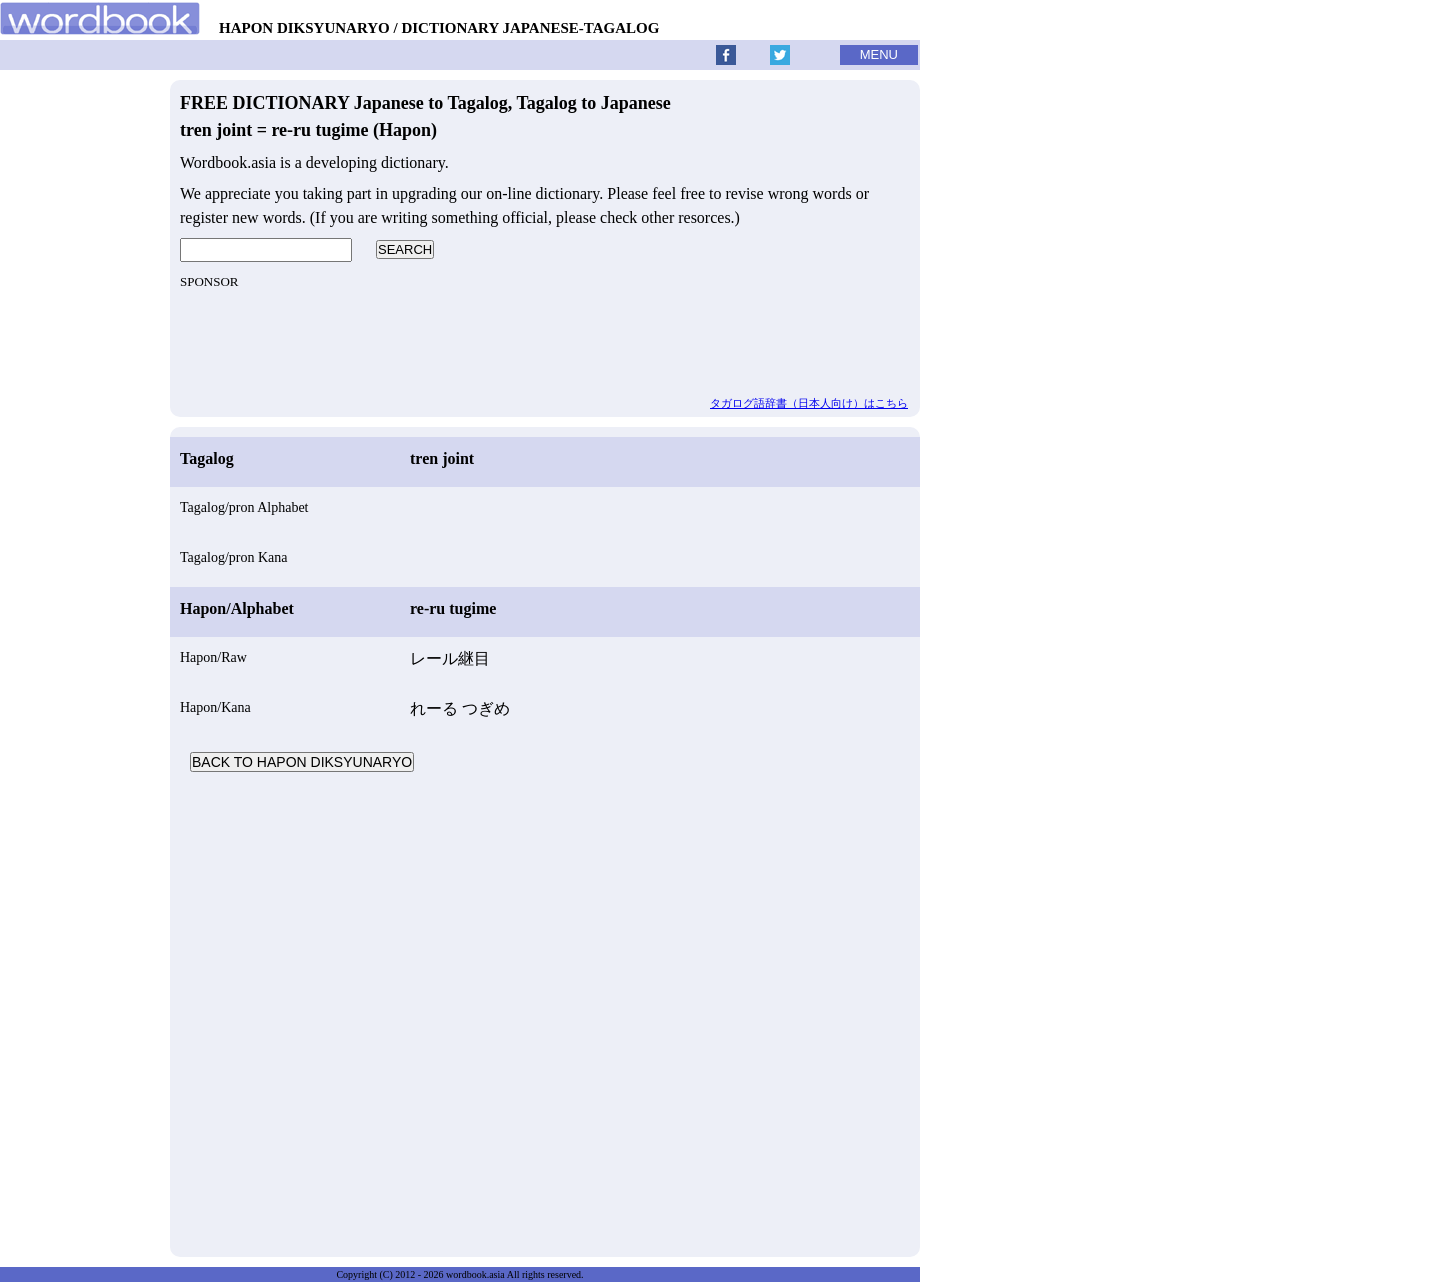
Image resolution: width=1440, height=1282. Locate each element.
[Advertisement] (545, 1012)
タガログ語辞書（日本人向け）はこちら (809, 403)
